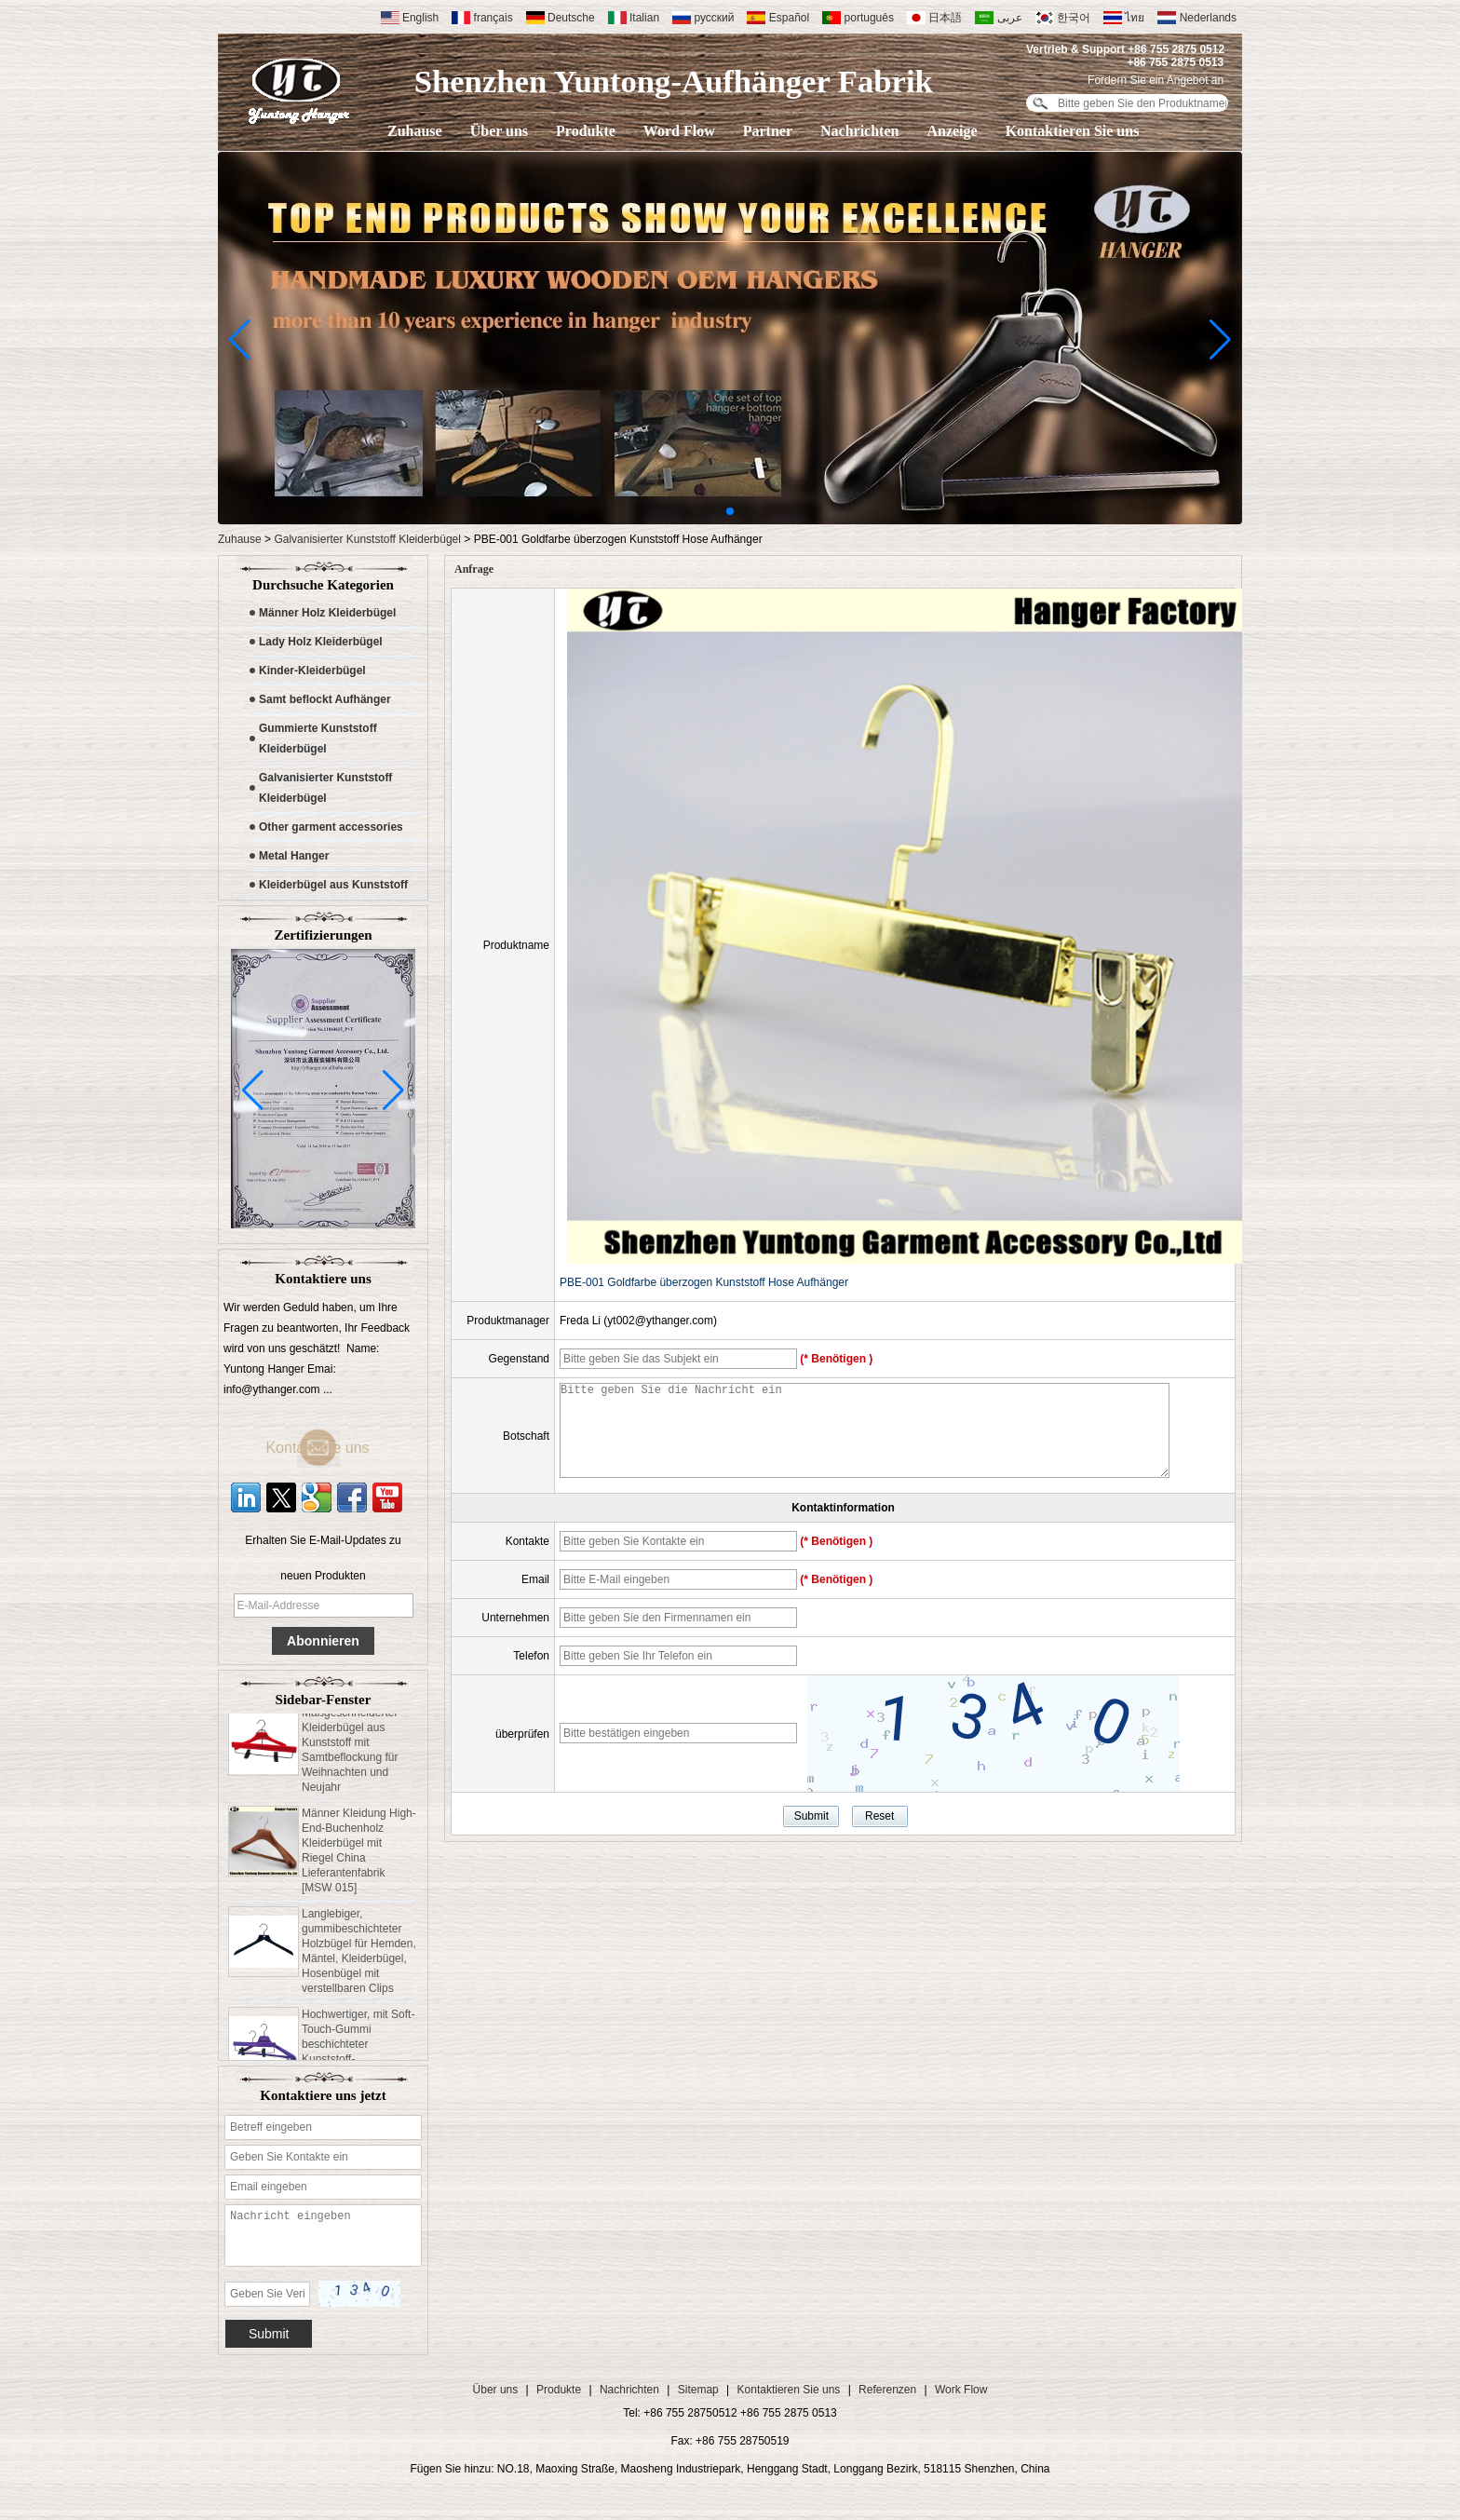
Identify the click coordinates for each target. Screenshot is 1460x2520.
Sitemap (698, 2389)
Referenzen (887, 2389)
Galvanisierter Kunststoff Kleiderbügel (367, 539)
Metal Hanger (294, 855)
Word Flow (679, 131)
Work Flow (961, 2389)
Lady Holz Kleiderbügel (321, 641)
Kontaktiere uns (333, 1448)
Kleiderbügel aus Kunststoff (333, 884)
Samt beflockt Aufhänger (325, 699)
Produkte (585, 131)
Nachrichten (859, 131)
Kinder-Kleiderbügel (312, 670)
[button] (730, 511)
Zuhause (414, 131)
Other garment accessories (331, 826)
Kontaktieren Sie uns (1073, 131)
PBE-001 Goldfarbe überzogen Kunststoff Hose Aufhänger (704, 1282)
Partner (767, 131)
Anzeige (951, 131)
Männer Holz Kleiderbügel (327, 612)
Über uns (499, 131)
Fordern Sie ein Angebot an (1155, 80)
